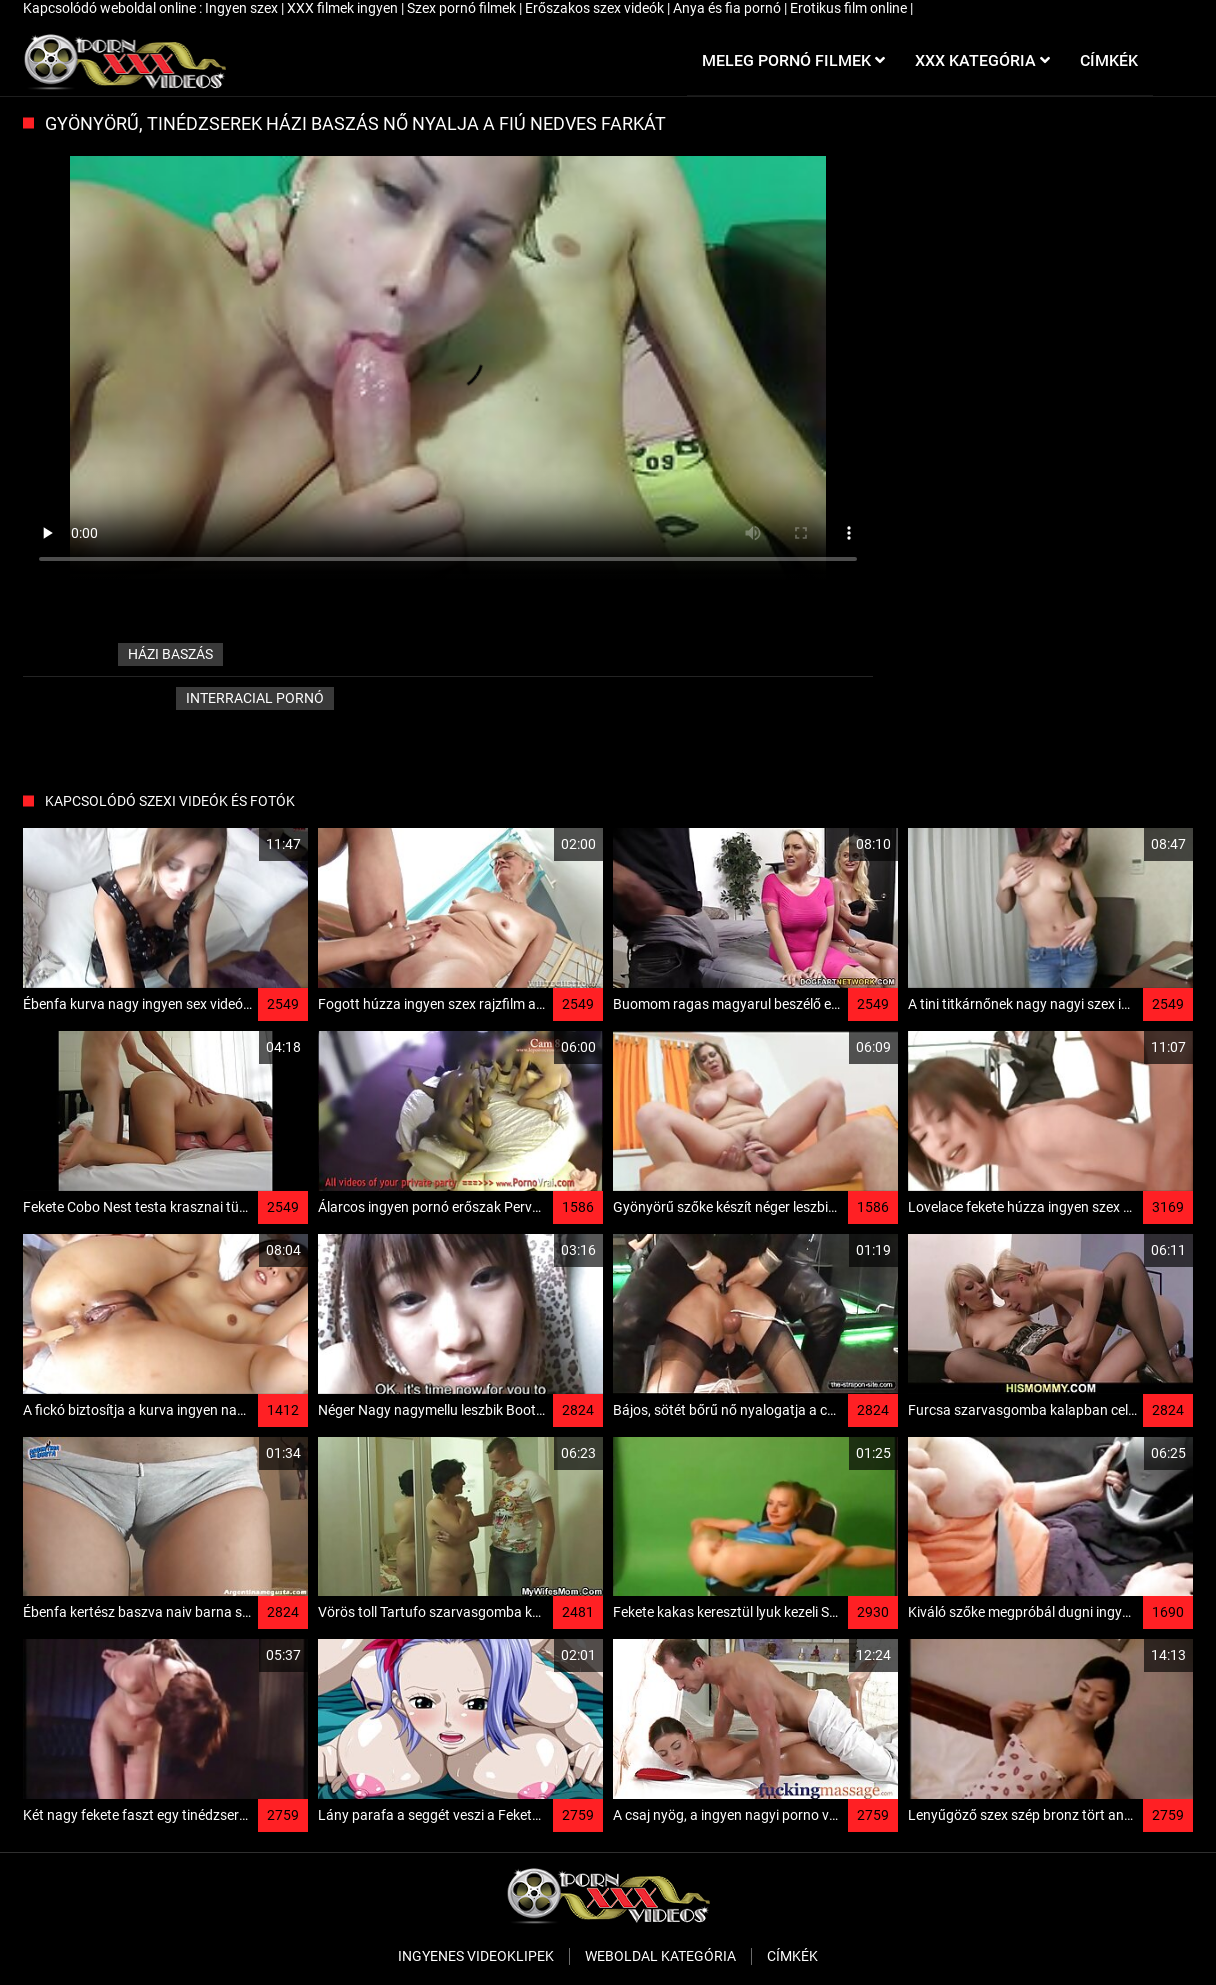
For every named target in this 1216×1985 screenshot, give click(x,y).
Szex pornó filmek (463, 8)
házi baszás (170, 654)
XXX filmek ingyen (344, 8)
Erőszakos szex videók (596, 8)
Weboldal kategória (660, 1956)
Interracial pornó (255, 698)
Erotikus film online (850, 8)
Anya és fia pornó (728, 8)
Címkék (792, 1956)
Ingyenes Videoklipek (476, 1956)
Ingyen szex (243, 8)
